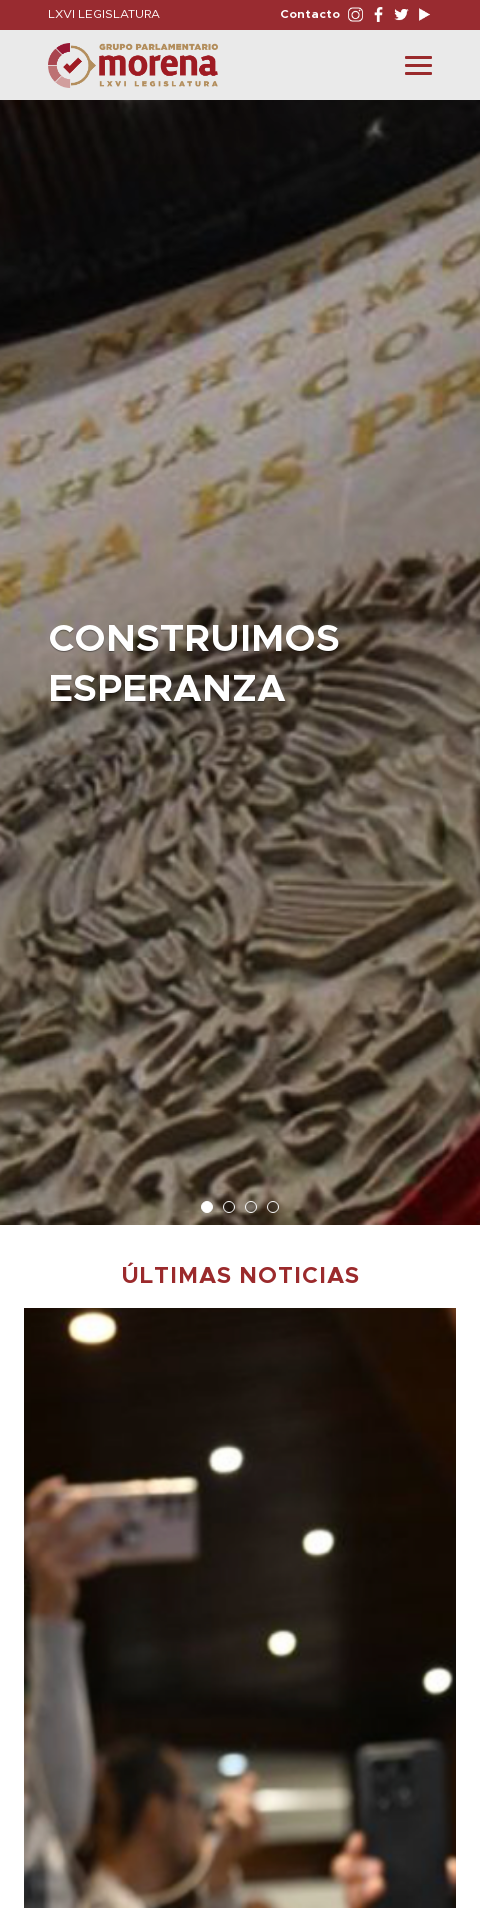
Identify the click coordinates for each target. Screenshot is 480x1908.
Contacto (310, 14)
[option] (240, 652)
